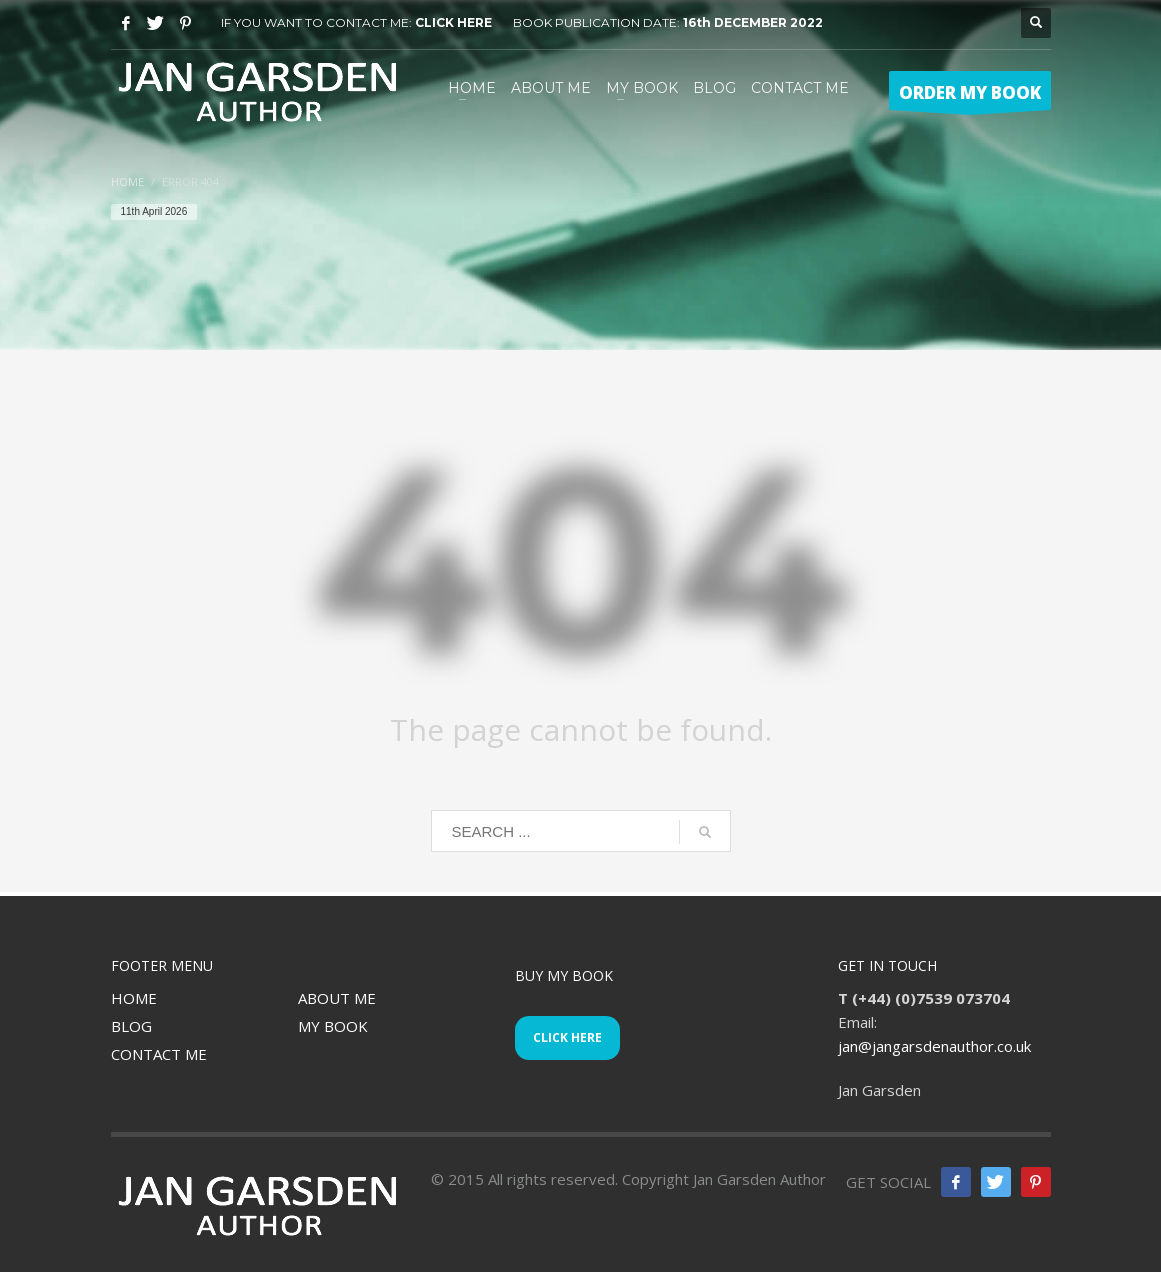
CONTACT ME (159, 1054)
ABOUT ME (337, 998)
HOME (134, 998)
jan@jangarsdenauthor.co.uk (934, 1046)
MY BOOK (333, 1026)
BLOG (131, 1026)
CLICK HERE (453, 22)
